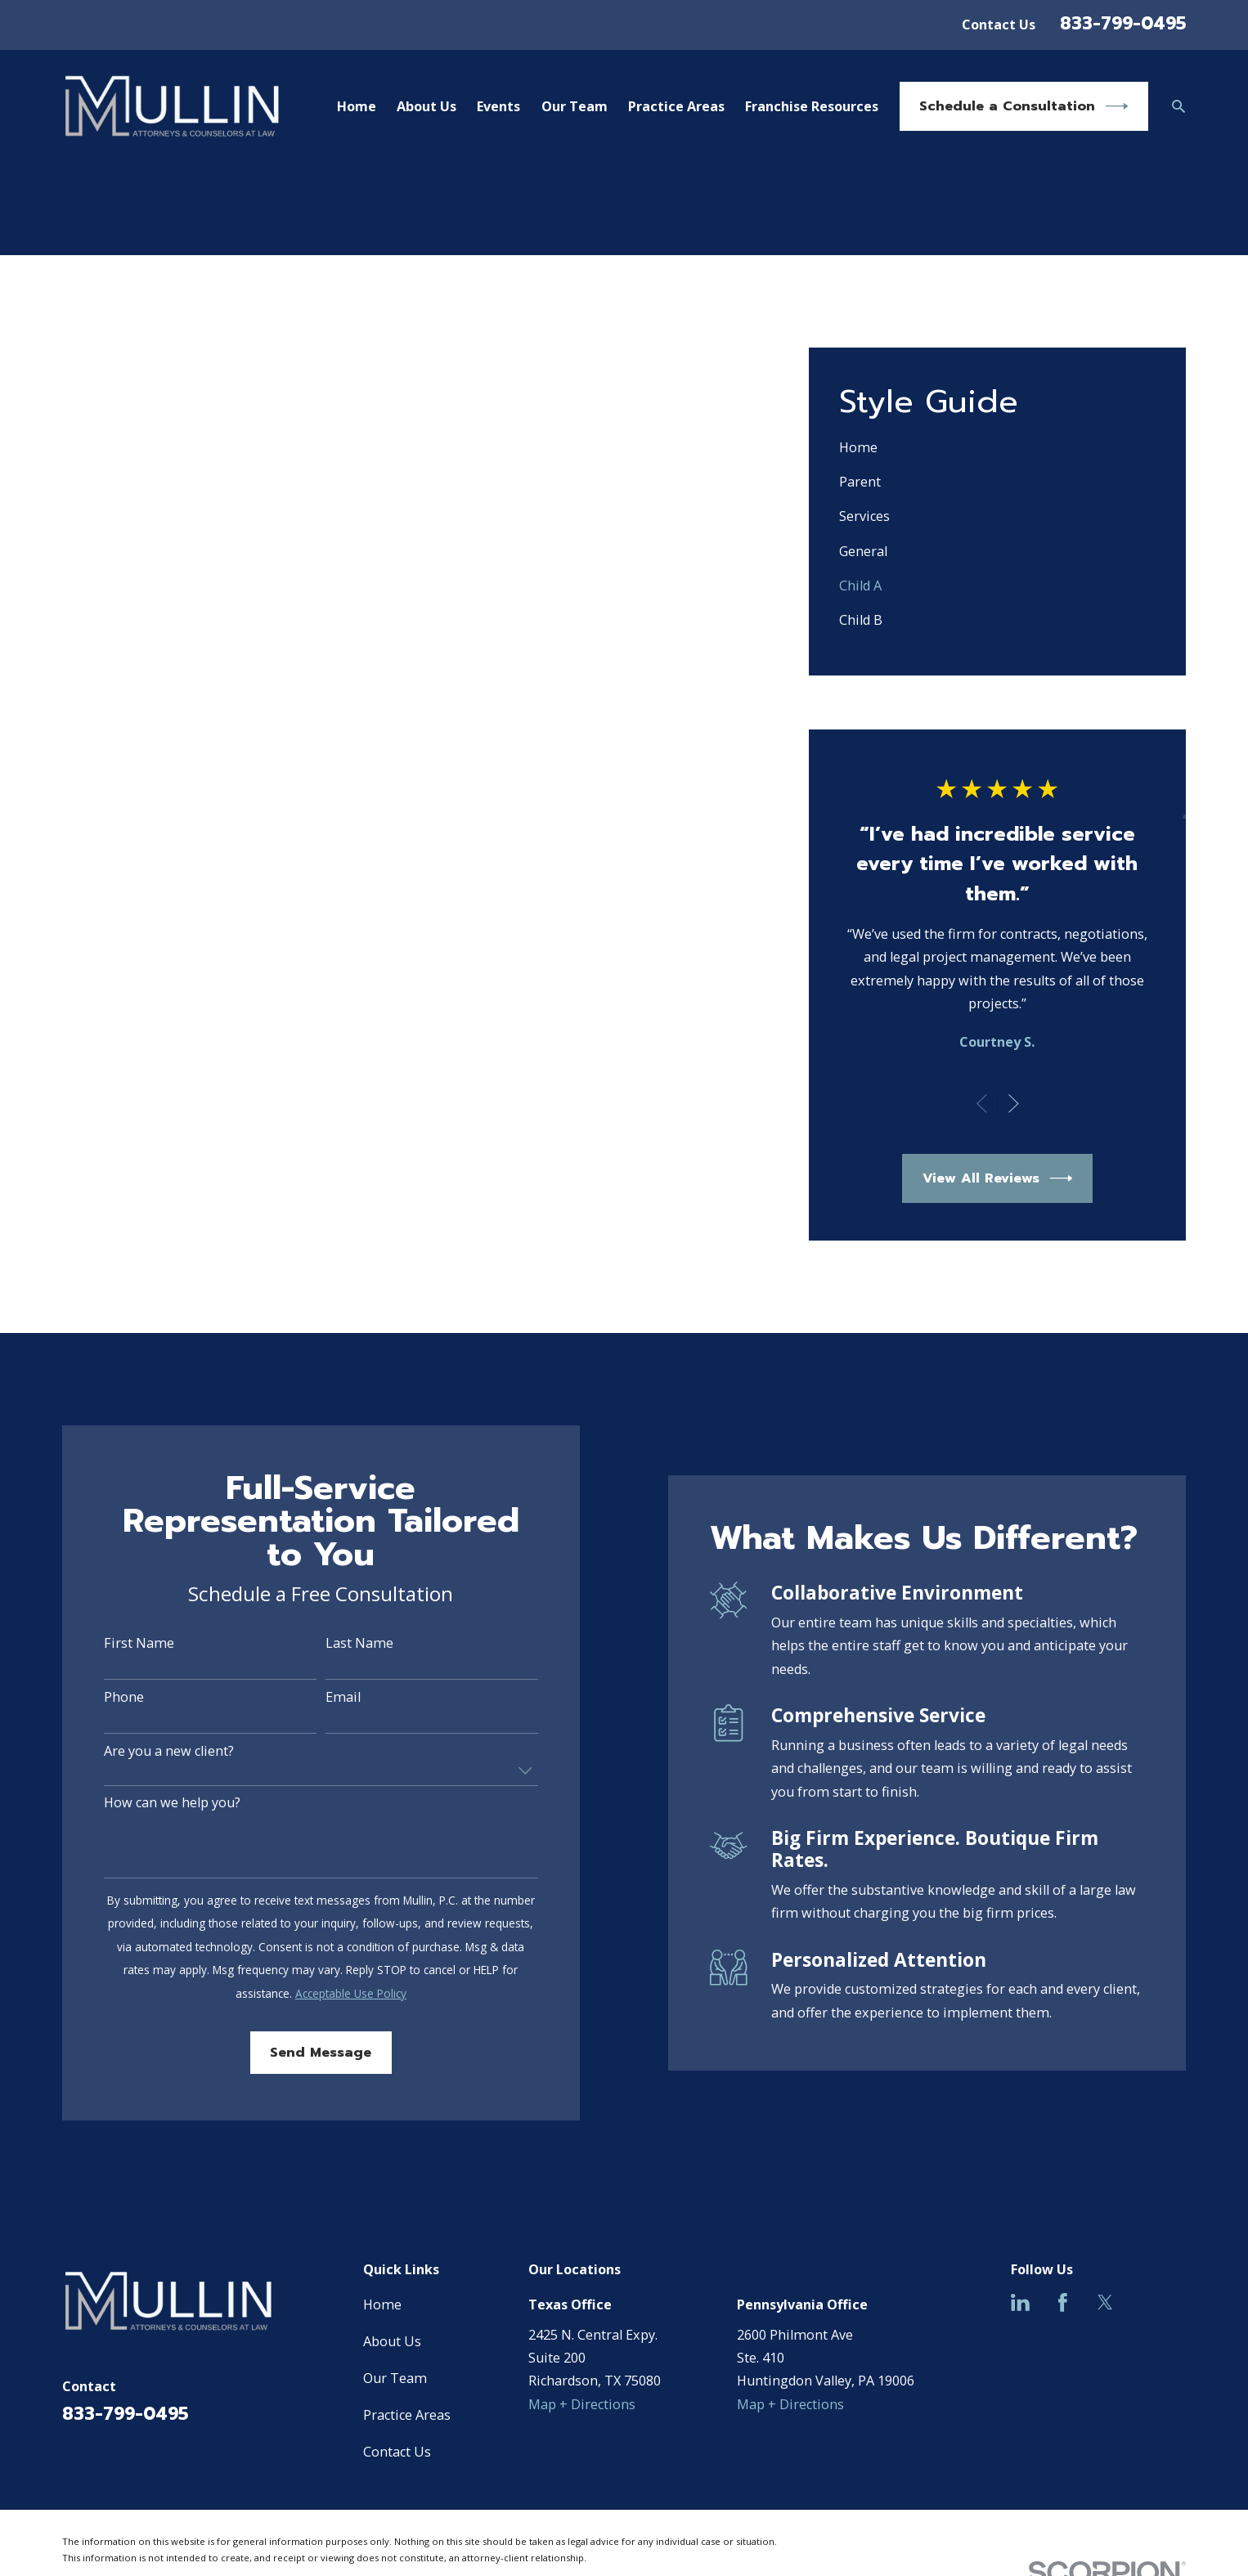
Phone (106, 1698)
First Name (121, 1644)
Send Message (303, 2052)
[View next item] (1013, 1103)
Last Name (341, 1644)
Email (325, 1698)
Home (382, 2304)
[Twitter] (1105, 2302)
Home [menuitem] (356, 106)
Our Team (395, 2378)
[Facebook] (1062, 2302)
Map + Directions (581, 2404)
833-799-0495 (1123, 23)
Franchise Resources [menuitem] (811, 106)
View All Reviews (998, 1178)
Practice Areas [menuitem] (676, 106)
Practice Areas (407, 2415)
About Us (392, 2341)
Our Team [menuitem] (574, 106)
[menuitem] (997, 447)
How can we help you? (154, 1803)
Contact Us (998, 25)
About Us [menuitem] (426, 106)
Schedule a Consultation (1024, 106)
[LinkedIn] (1020, 2302)
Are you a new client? (151, 1752)
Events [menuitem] (498, 106)
